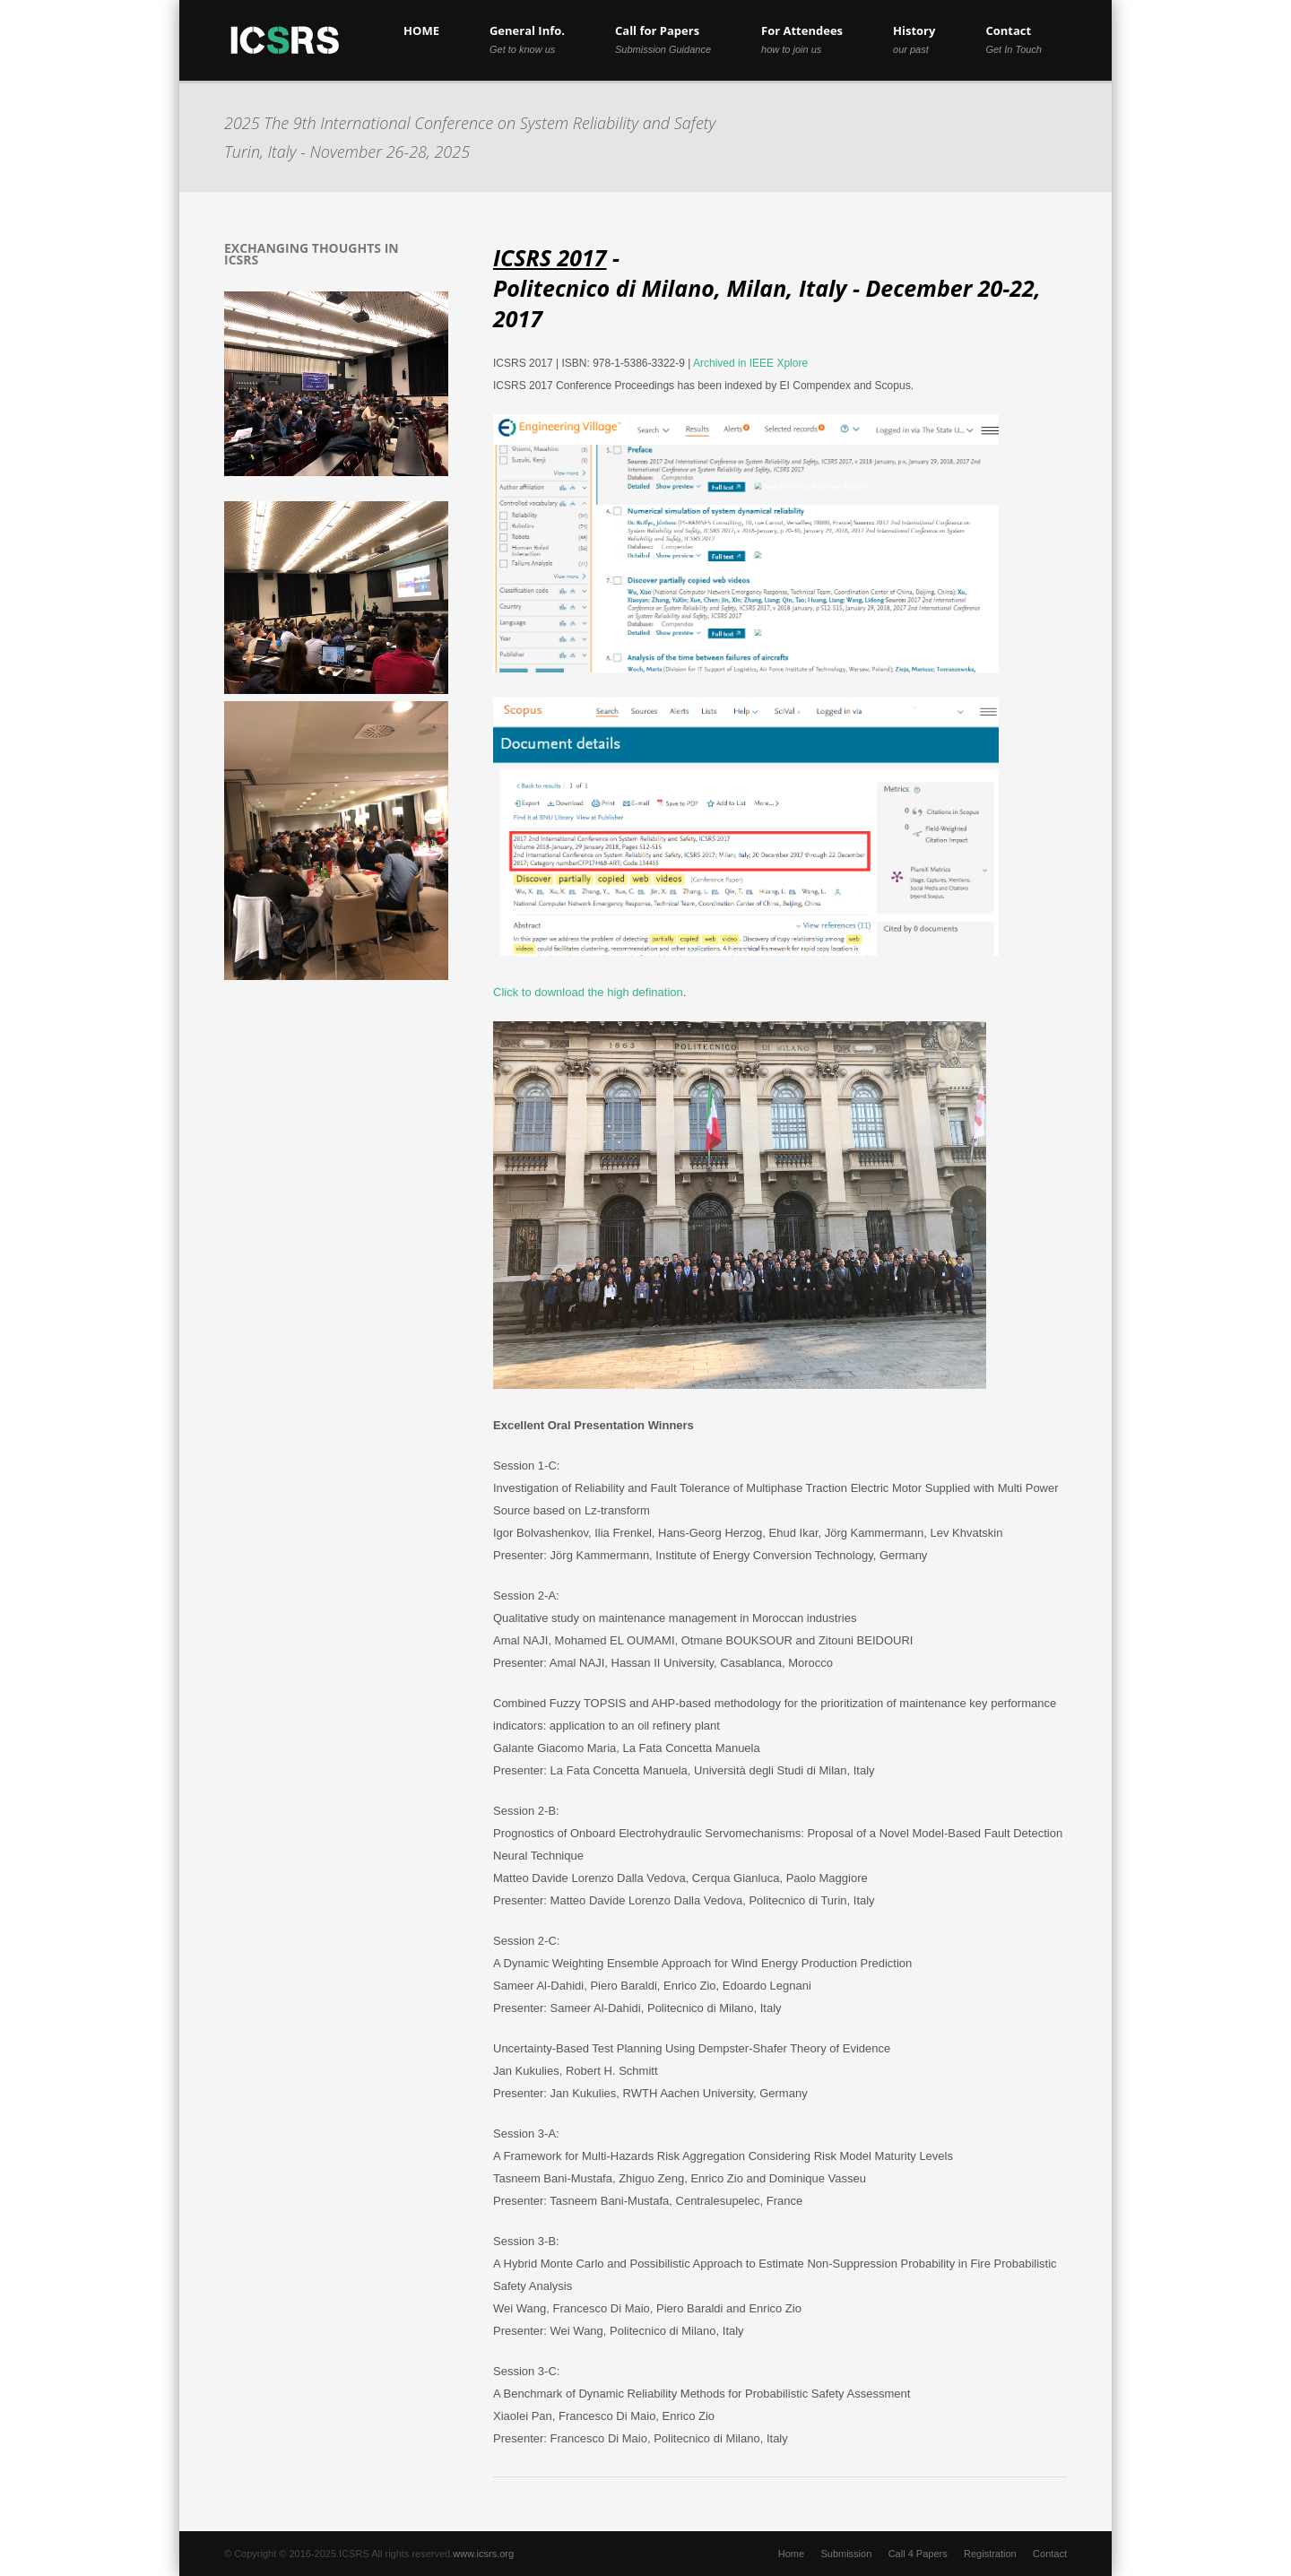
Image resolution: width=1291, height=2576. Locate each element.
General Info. (527, 38)
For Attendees (802, 38)
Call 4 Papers (918, 2553)
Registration (990, 2553)
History (914, 38)
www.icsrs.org (483, 2553)
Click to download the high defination (588, 992)
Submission (845, 2553)
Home (791, 2553)
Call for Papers (663, 38)
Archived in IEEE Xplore (750, 363)
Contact (1013, 38)
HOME (421, 30)
